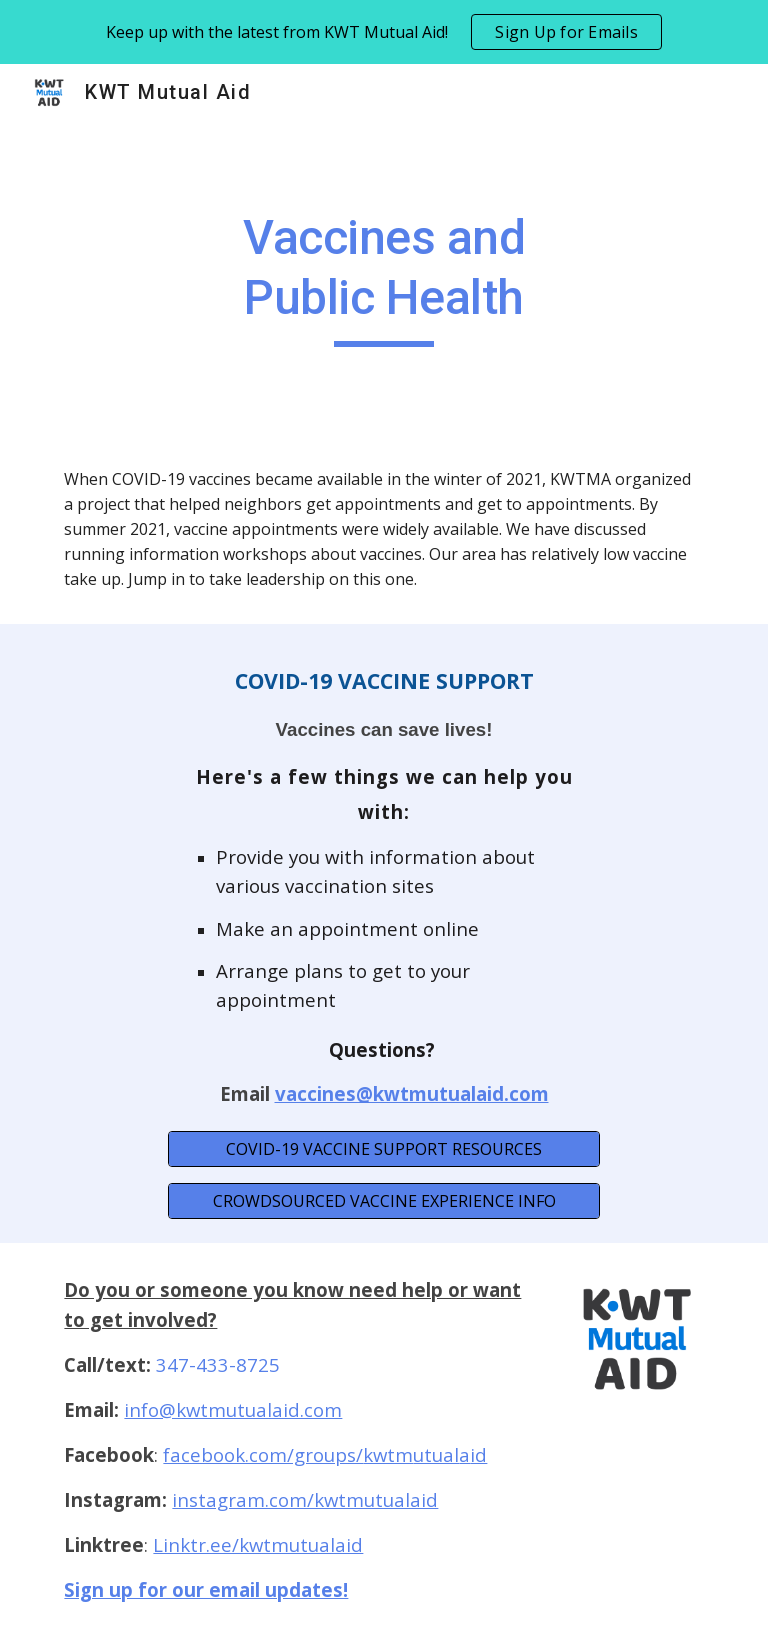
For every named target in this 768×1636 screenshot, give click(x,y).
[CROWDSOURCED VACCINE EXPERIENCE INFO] (383, 1201)
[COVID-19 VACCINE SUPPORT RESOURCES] (383, 1149)
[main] (383, 277)
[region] (384, 32)
